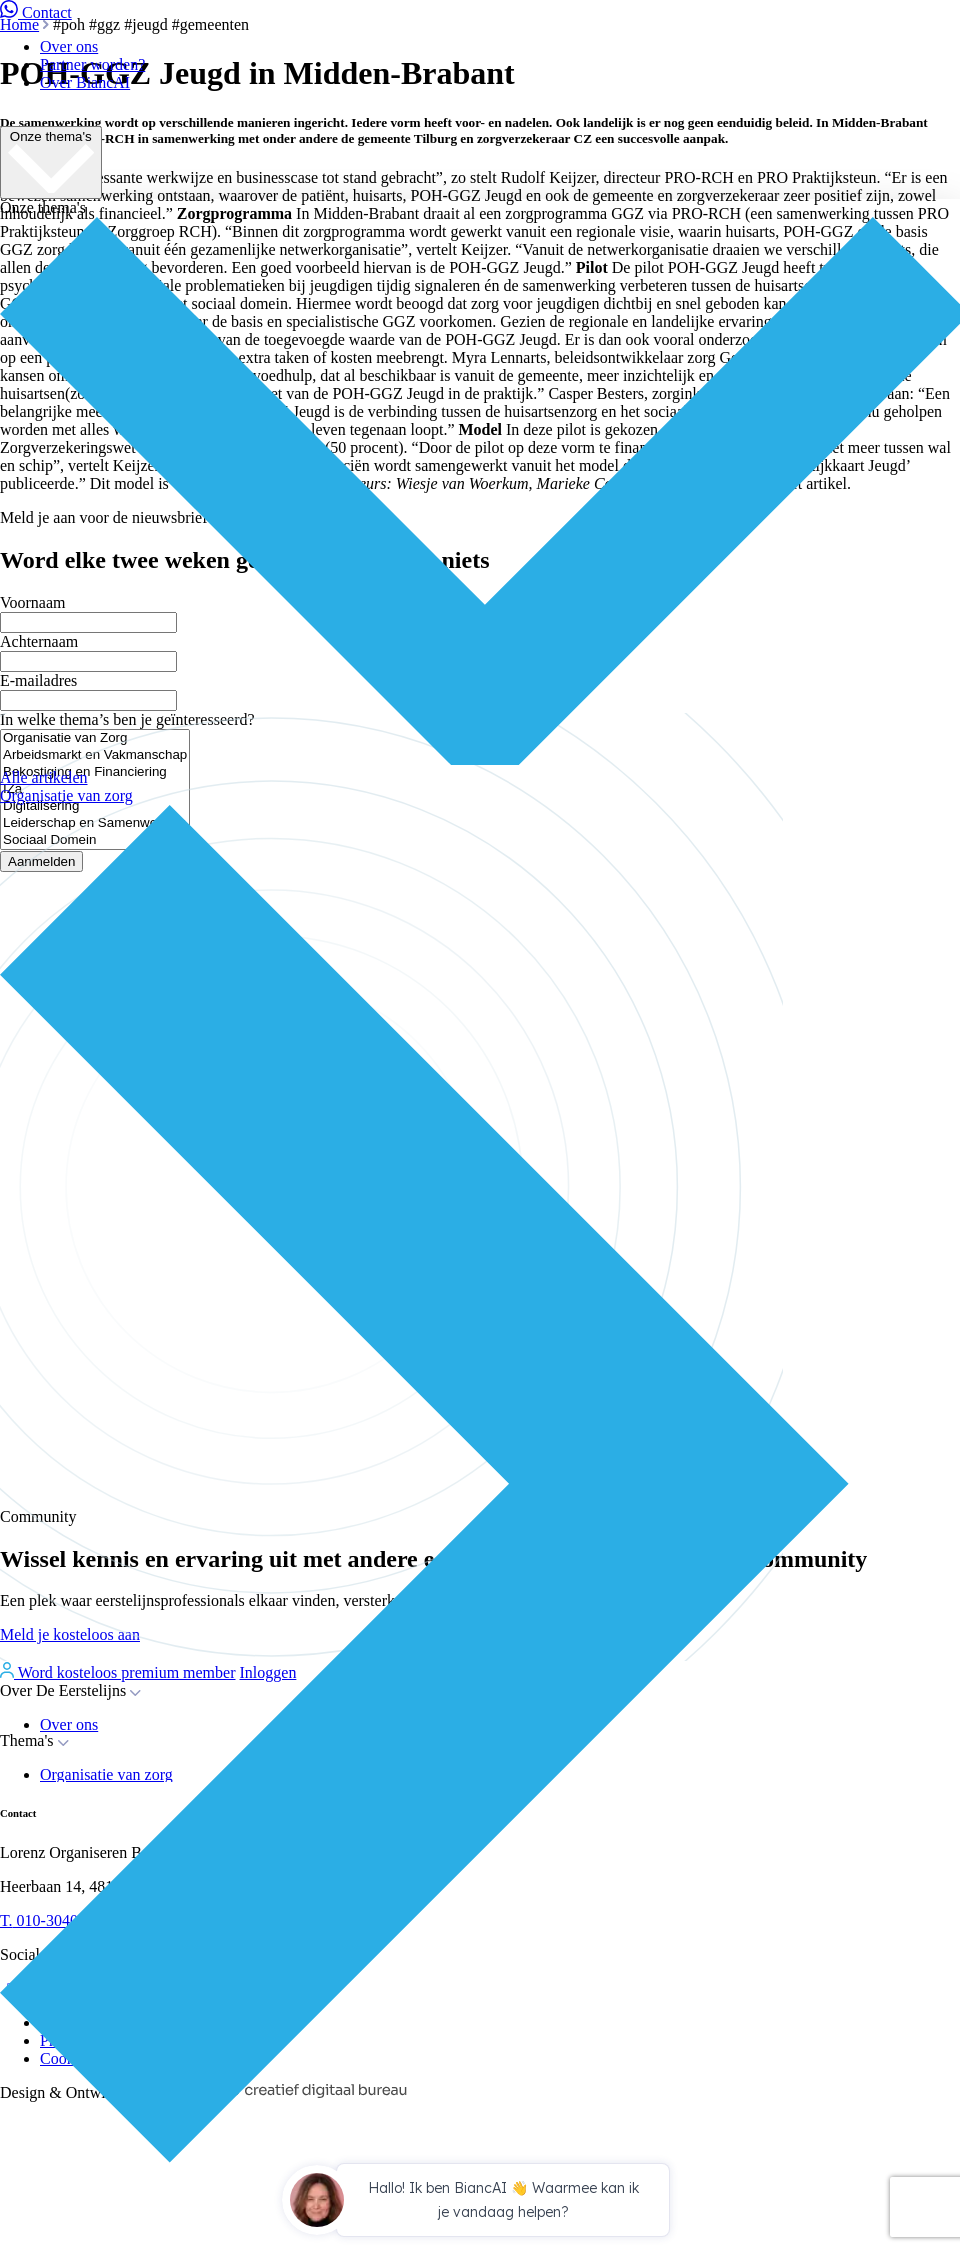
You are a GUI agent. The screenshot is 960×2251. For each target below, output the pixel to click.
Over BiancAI (85, 82)
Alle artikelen (44, 777)
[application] (480, 2203)
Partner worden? (92, 64)
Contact (36, 12)
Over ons (69, 46)
